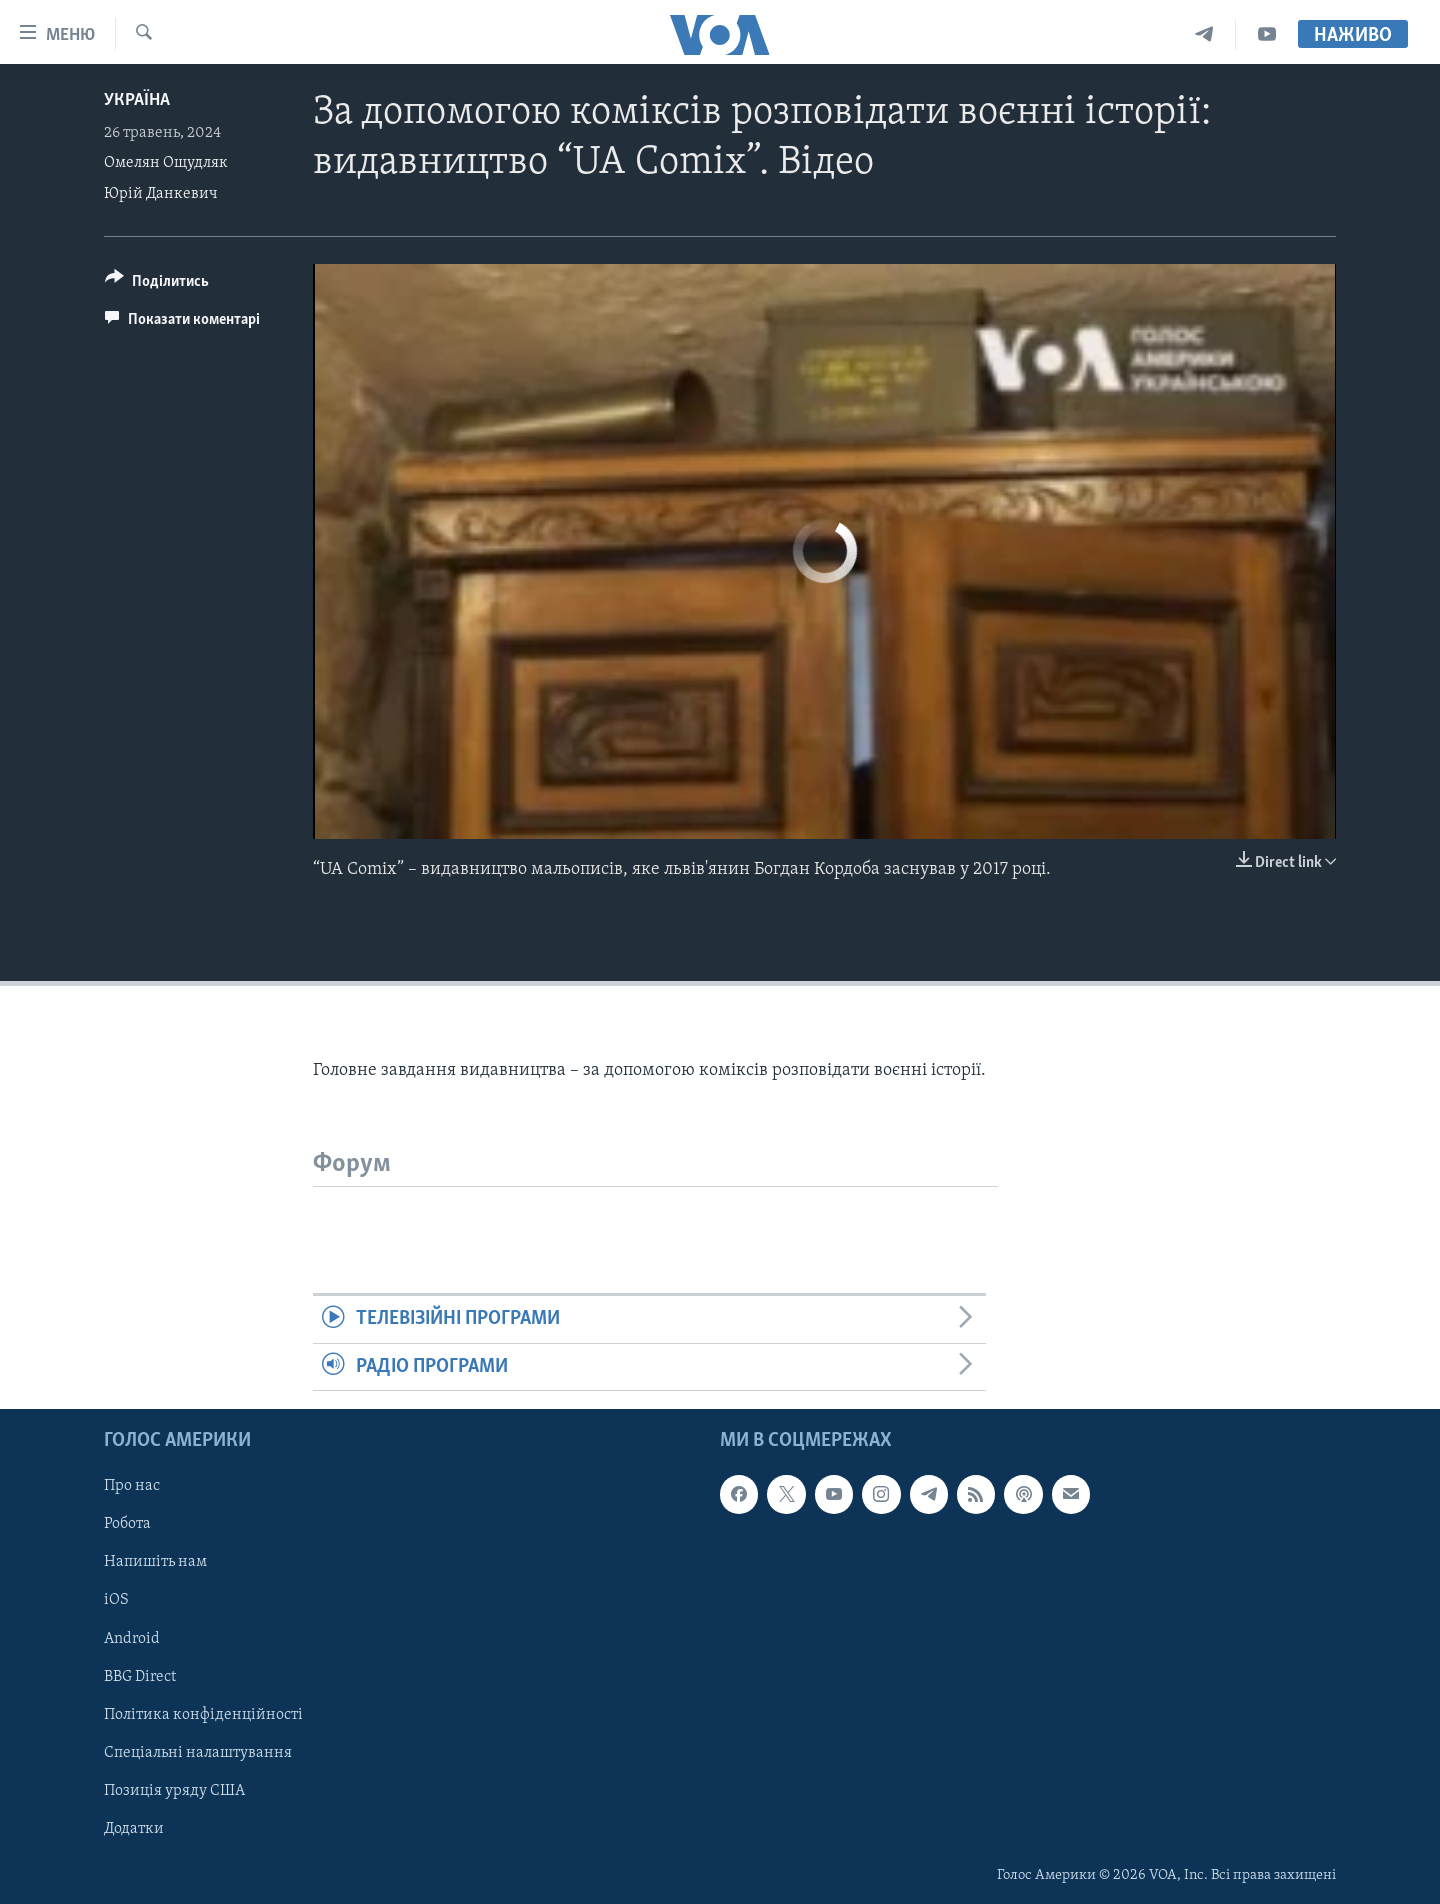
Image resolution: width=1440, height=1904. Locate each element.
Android (132, 1639)
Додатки (134, 1829)
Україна (137, 100)
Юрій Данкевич (161, 194)
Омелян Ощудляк (166, 163)
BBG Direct (140, 1677)
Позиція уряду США (174, 1791)
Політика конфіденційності (203, 1715)
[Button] (157, 284)
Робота (127, 1525)
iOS (116, 1601)
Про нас (132, 1487)
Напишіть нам (155, 1563)
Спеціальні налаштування (198, 1753)
